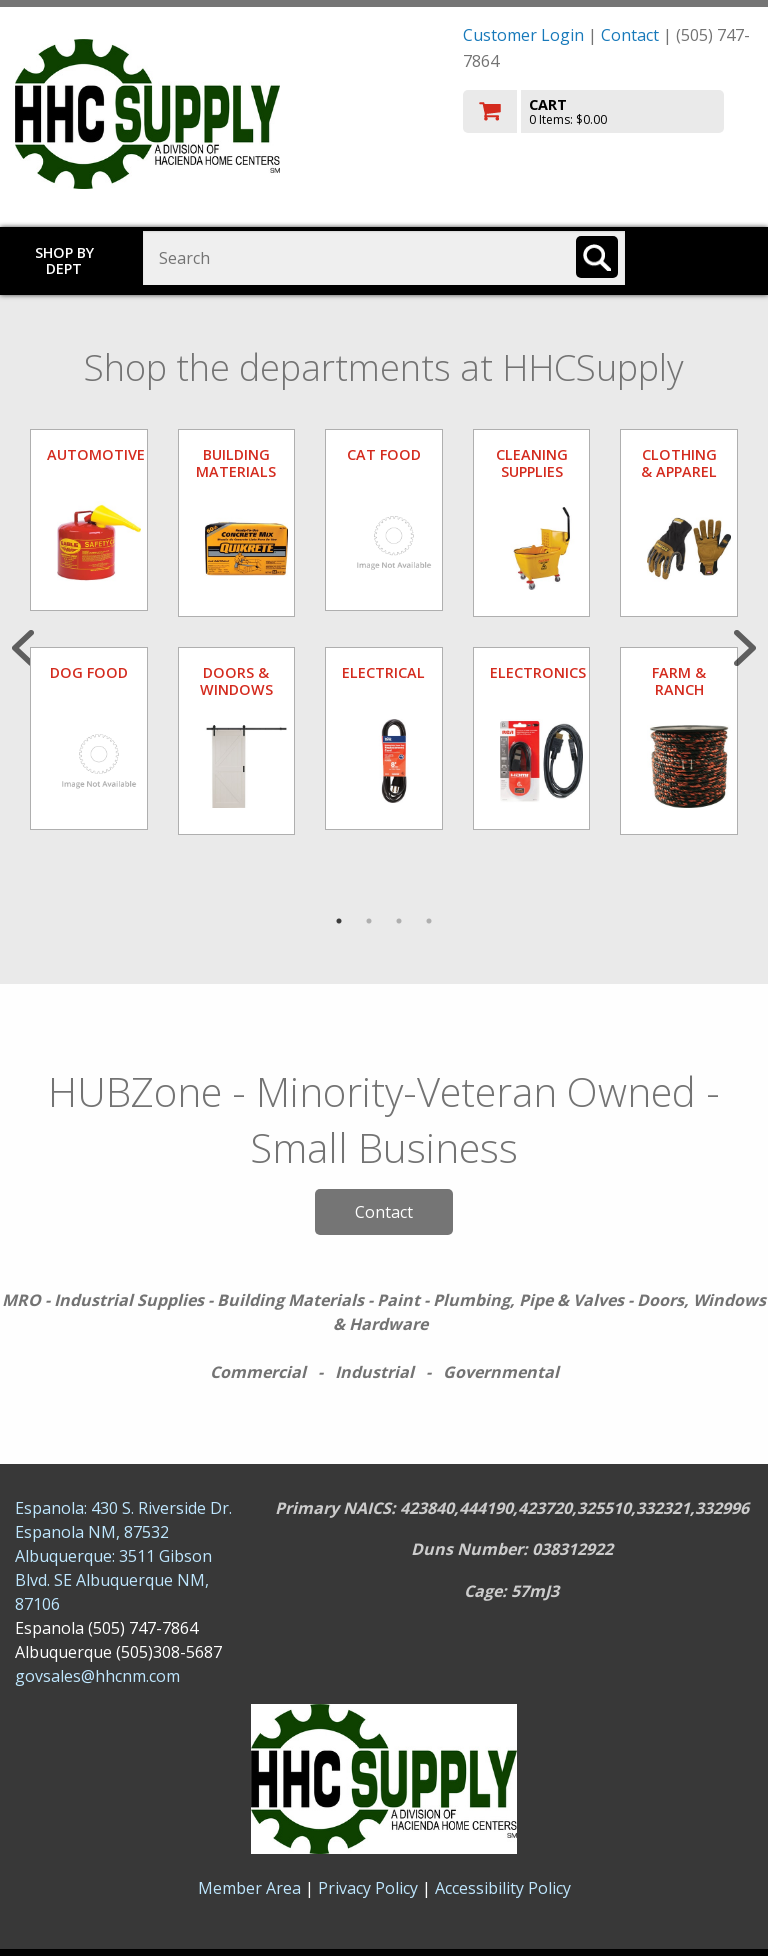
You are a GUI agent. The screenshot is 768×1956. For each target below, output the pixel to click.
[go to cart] (608, 111)
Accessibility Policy (503, 1888)
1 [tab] (339, 921)
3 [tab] (399, 921)
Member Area (249, 1888)
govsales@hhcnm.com (97, 1676)
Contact (630, 35)
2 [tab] (369, 921)
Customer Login (523, 35)
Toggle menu (706, 256)
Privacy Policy (370, 1888)
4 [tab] (429, 921)
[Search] (597, 257)
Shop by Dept (64, 260)
